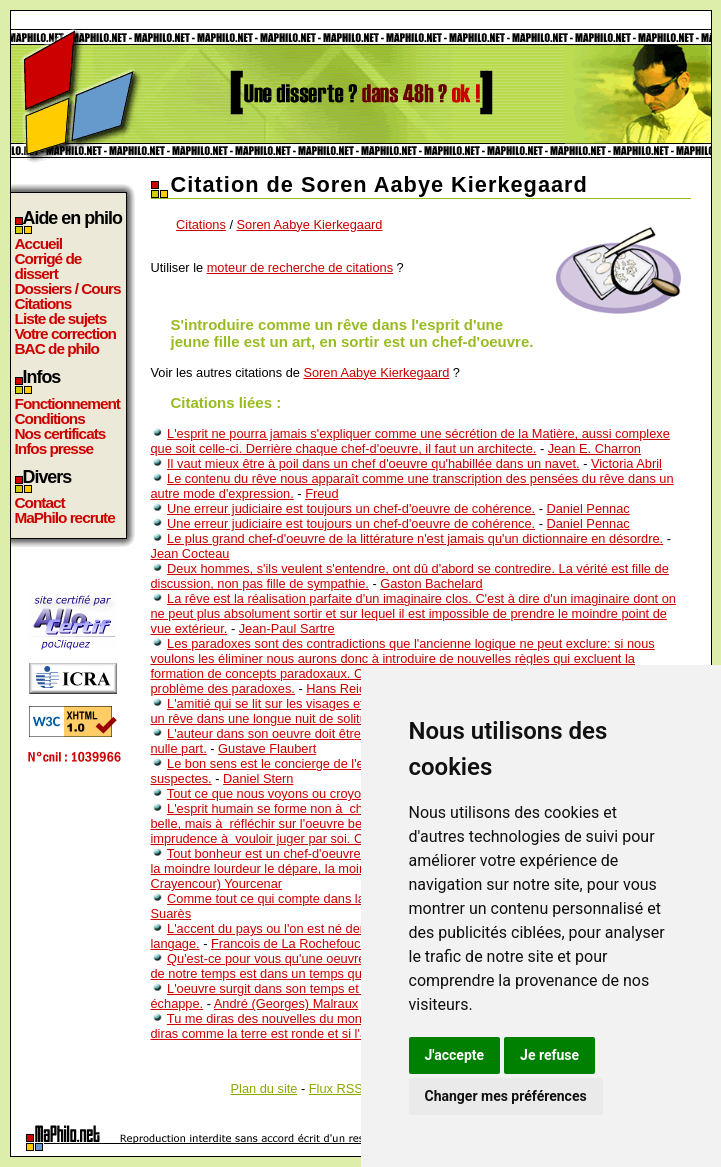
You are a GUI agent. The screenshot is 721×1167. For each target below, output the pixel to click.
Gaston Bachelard (431, 583)
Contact (40, 502)
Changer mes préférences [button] (506, 1096)
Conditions (50, 418)
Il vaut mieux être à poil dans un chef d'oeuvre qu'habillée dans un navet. (373, 463)
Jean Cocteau (190, 553)
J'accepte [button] (455, 1055)
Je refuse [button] (549, 1055)
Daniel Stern (258, 778)
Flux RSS (336, 1088)
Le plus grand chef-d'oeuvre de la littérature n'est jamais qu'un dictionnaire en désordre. (415, 538)
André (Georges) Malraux (286, 1003)
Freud (321, 493)
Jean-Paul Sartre (287, 628)
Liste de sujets (61, 318)
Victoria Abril (626, 463)
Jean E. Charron (594, 448)
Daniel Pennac (588, 508)
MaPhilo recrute (65, 517)
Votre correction (66, 333)
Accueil (39, 243)
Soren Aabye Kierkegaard (310, 224)
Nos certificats (60, 433)
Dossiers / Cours (68, 288)
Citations (43, 303)
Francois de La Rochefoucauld (298, 943)
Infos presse (54, 448)
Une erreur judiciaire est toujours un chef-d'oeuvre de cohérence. (351, 508)
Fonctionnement (67, 403)
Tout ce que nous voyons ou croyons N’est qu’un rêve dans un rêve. (359, 793)
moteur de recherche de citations (300, 267)
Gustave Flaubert (267, 748)
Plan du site (264, 1088)
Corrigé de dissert (48, 266)
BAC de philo (57, 348)
